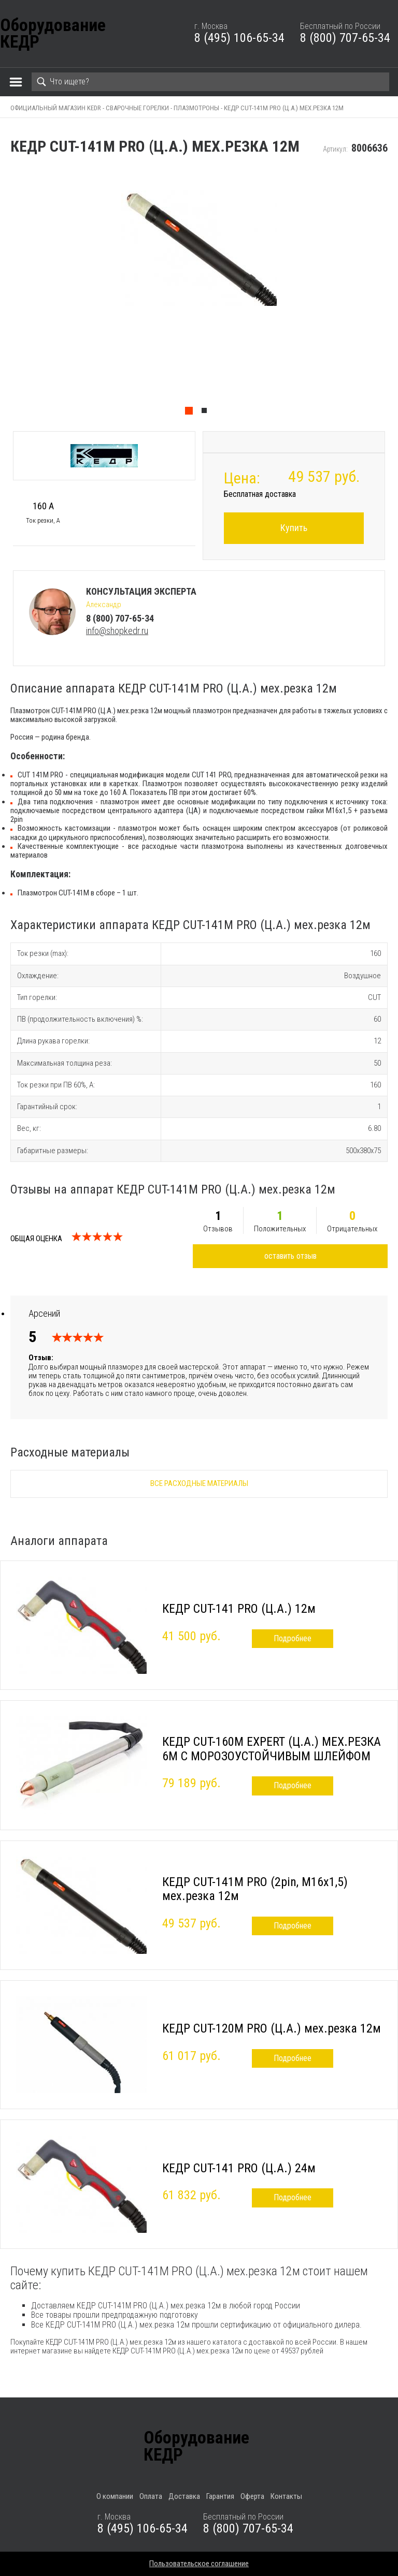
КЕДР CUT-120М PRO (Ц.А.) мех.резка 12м (271, 2028)
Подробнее (292, 1638)
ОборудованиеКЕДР (53, 34)
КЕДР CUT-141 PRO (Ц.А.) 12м (239, 1608)
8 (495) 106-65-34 (239, 38)
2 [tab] (207, 413)
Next (393, 294)
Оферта (252, 2496)
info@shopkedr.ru (117, 630)
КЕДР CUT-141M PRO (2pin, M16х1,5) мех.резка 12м (255, 1889)
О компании (114, 2496)
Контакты (286, 2496)
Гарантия (220, 2496)
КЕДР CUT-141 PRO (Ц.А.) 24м (239, 2168)
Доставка (184, 2496)
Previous (5, 294)
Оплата (150, 2496)
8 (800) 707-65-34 (345, 38)
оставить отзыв (290, 1256)
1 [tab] (191, 413)
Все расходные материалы (199, 1483)
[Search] (210, 81)
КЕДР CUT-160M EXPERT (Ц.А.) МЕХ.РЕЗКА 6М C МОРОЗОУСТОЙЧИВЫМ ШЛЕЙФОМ (271, 1748)
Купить (293, 527)
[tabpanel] (199, 294)
